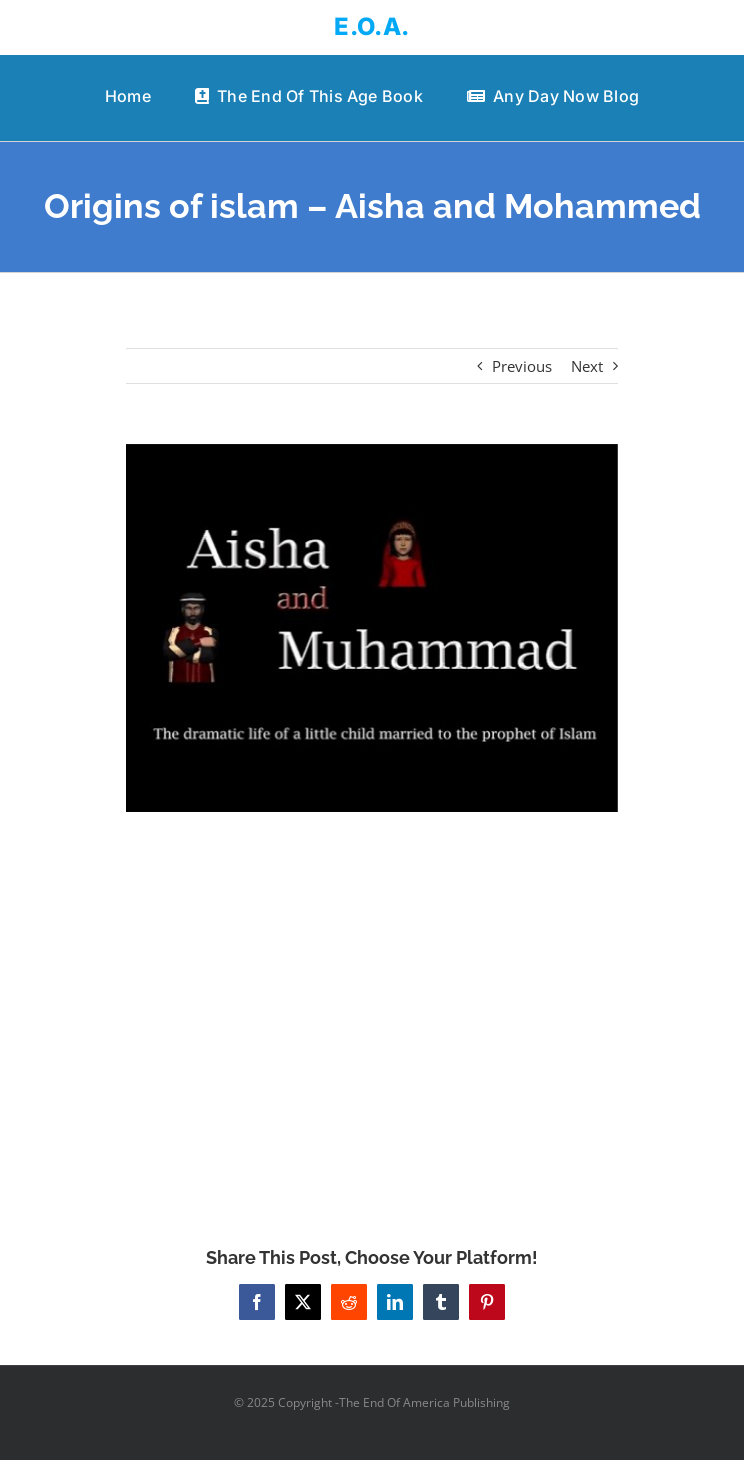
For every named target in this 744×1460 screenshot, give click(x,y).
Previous (522, 366)
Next (587, 366)
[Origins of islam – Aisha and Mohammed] (371, 628)
